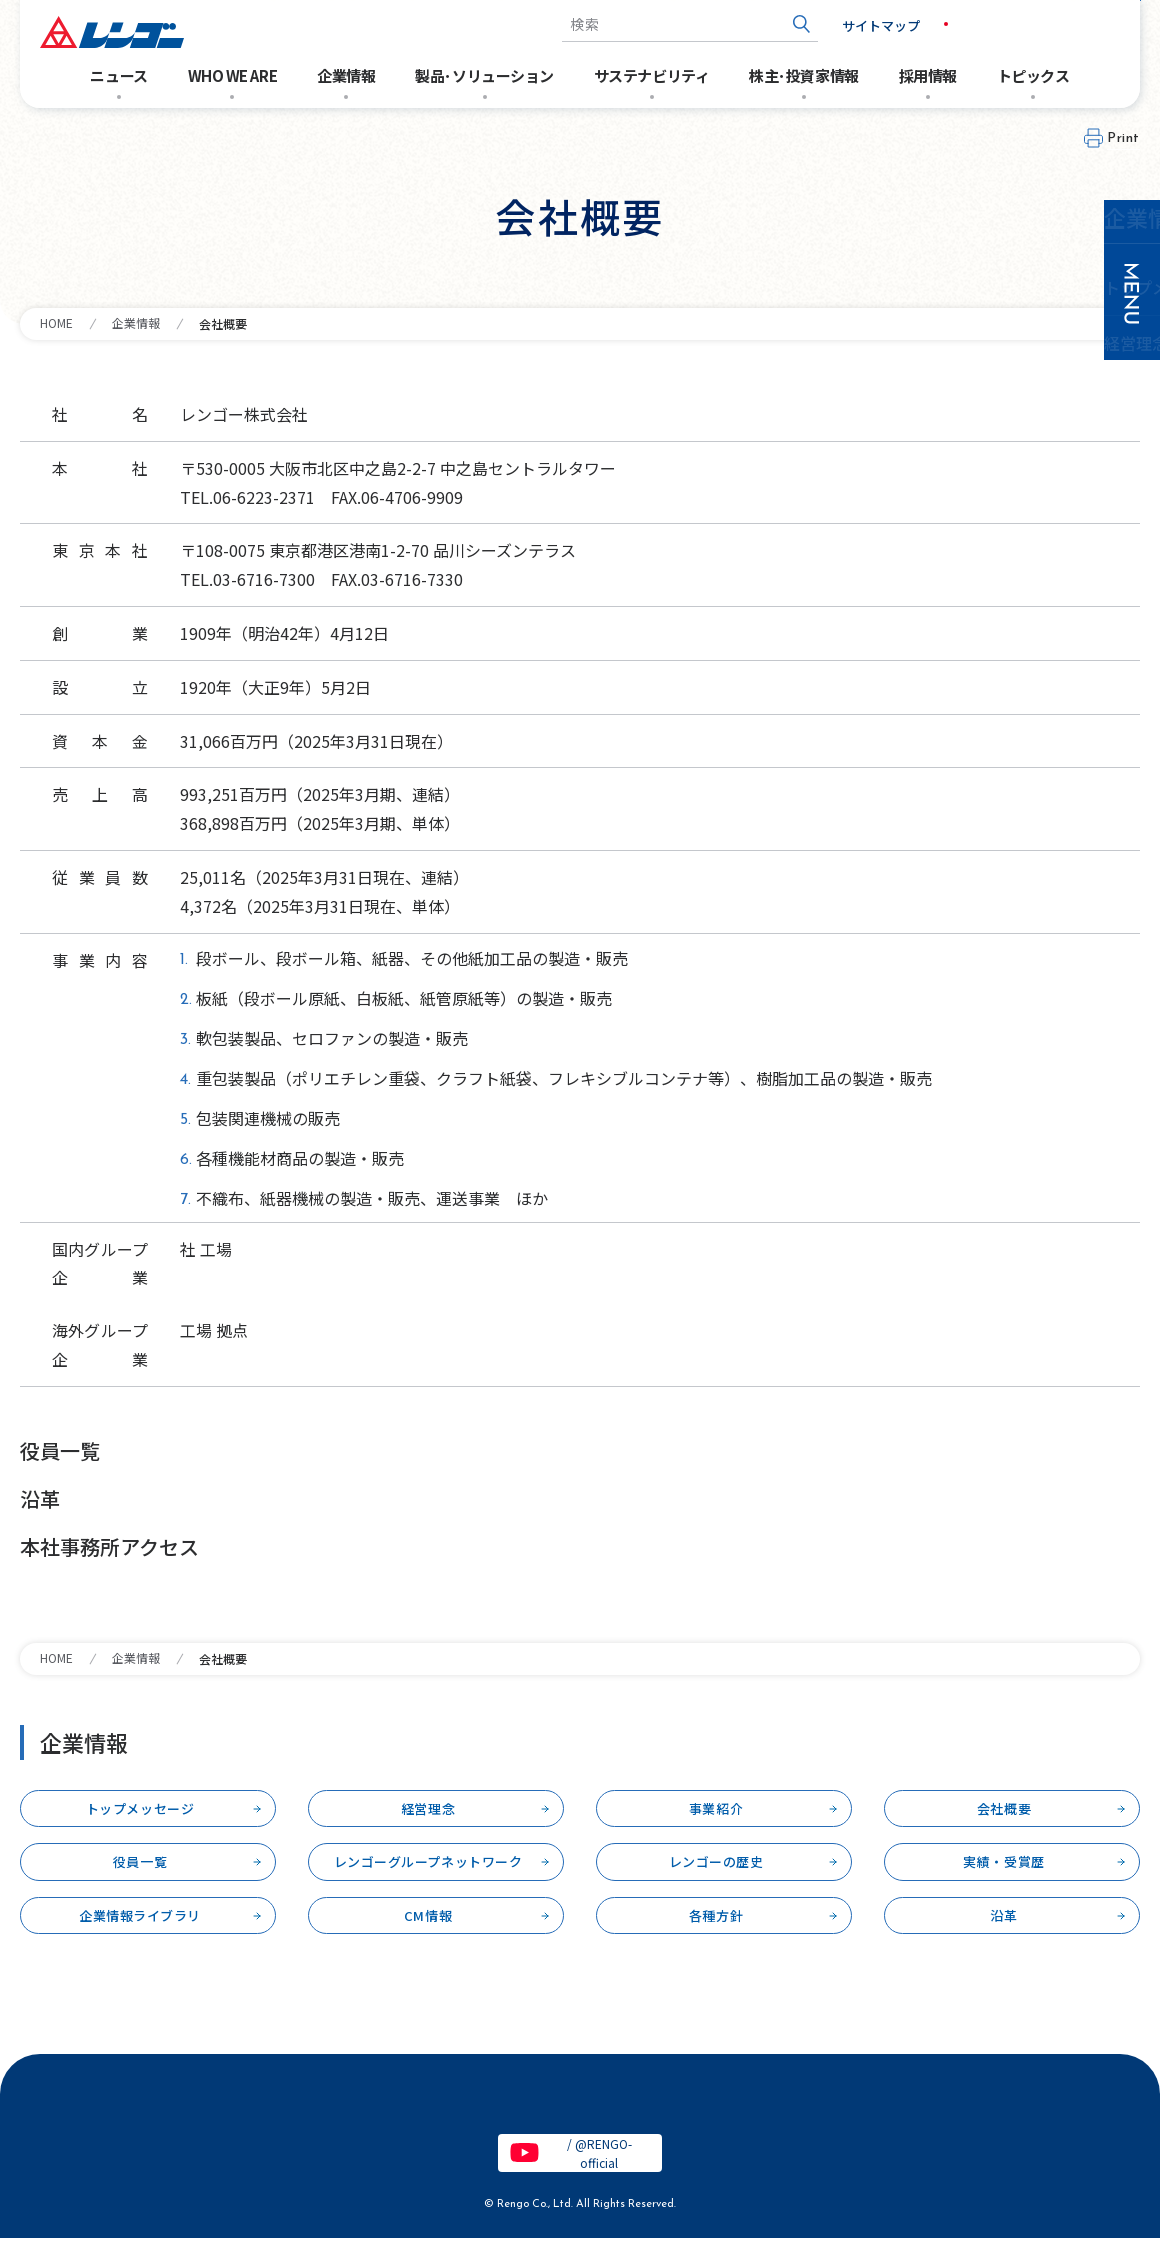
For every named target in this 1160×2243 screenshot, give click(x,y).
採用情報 (928, 75)
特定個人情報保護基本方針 (663, 2103)
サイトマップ (845, 25)
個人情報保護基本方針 (472, 2103)
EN (965, 24)
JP (923, 24)
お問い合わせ (1070, 24)
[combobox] (654, 24)
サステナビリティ (651, 75)
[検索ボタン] (765, 24)
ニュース (118, 75)
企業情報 (346, 75)
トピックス (1033, 75)
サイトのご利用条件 (300, 2103)
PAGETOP (1096, 2206)
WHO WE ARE (233, 75)
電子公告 (168, 2103)
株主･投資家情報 (803, 75)
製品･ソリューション (484, 75)
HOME (56, 322)
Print (1123, 138)
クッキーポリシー (841, 2103)
